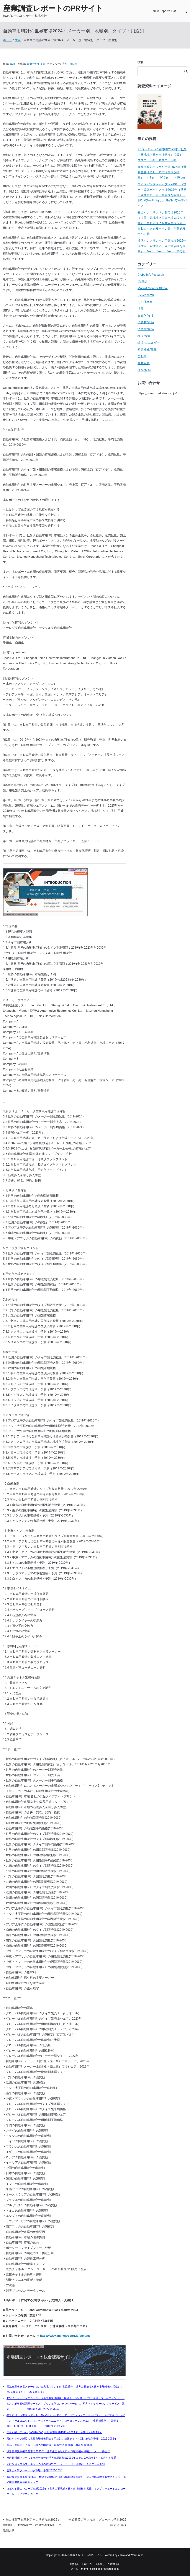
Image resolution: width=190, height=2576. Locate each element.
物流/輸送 (144, 336)
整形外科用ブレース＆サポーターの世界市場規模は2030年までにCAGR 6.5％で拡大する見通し (62, 2457)
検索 (140, 62)
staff (12, 63)
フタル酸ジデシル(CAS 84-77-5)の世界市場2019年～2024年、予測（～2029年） (54, 2432)
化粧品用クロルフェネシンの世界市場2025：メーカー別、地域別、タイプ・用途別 (55, 2464)
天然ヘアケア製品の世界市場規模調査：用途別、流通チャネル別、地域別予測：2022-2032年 (61, 2438)
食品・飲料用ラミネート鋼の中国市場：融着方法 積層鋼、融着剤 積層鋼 (49, 2445)
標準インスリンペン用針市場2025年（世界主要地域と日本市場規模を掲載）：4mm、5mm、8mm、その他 (161, 246)
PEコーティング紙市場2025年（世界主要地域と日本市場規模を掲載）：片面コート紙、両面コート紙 (162, 155)
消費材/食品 (145, 322)
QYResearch (145, 295)
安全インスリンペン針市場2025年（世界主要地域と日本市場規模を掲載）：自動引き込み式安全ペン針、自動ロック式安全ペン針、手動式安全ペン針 (161, 223)
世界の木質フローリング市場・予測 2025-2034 (34, 2470)
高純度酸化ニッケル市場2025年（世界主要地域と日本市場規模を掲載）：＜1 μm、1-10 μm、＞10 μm (161, 172)
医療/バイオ (145, 315)
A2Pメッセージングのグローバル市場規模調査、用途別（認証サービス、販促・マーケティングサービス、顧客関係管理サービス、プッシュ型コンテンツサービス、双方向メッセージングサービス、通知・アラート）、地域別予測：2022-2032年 (65, 2404)
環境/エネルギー (148, 343)
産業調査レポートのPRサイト (53, 8)
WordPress (136, 2555)
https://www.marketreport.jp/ (157, 393)
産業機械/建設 (147, 349)
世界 (64, 63)
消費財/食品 (145, 329)
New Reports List (164, 11)
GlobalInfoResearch (150, 274)
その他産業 (145, 302)
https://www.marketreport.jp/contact (65, 2336)
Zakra (121, 2555)
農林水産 (143, 363)
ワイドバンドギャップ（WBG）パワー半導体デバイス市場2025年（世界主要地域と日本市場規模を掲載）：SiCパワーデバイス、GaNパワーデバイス (162, 195)
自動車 (73, 63)
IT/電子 (142, 281)
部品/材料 (144, 370)
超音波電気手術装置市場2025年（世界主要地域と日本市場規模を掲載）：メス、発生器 (58, 2451)
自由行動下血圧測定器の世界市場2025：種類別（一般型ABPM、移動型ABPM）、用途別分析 (32, 2525)
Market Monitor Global (152, 288)
